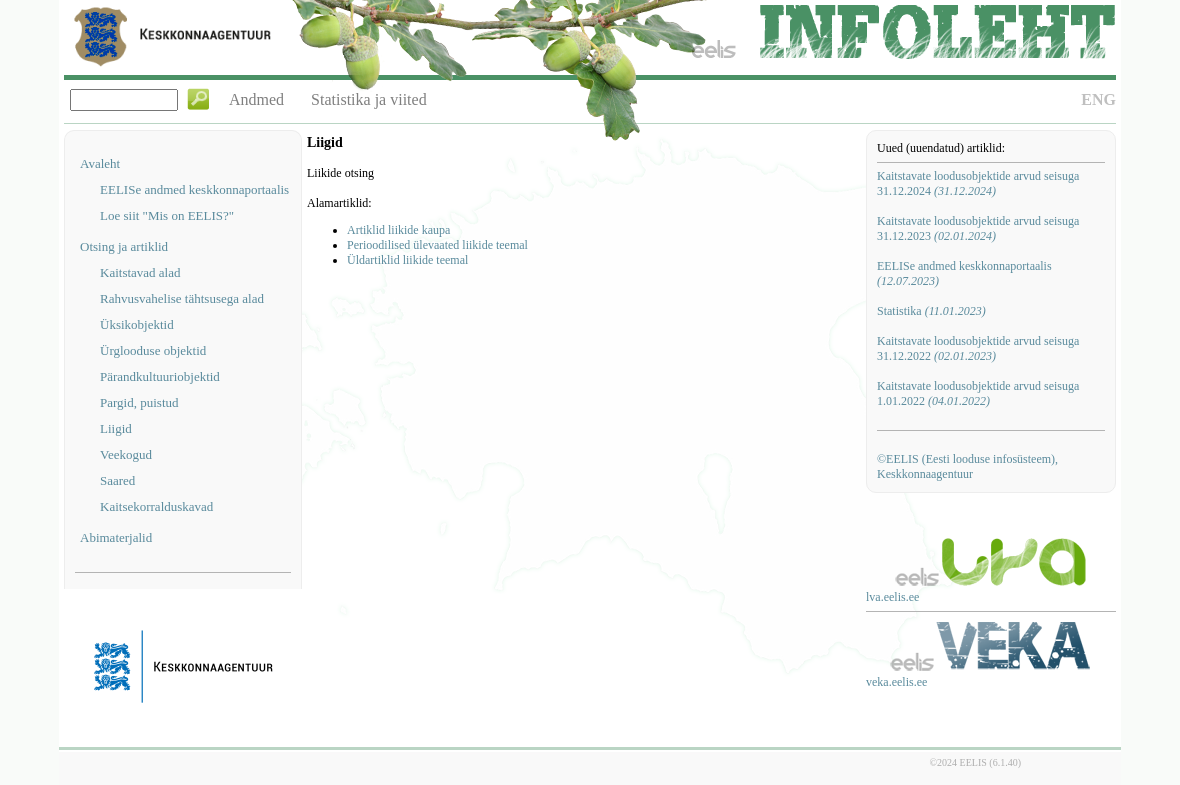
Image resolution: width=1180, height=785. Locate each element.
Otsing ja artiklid (124, 246)
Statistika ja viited (369, 99)
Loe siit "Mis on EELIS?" (167, 215)
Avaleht (100, 163)
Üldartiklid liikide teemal (407, 260)
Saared (117, 480)
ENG (1098, 99)
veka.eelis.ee (896, 682)
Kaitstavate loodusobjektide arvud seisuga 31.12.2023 (978, 228)
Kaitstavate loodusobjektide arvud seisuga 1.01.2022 (978, 393)
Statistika (931, 311)
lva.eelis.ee (892, 597)
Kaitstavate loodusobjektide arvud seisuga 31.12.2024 (978, 183)
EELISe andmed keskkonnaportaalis (194, 189)
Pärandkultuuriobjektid (160, 376)
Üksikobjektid (137, 324)
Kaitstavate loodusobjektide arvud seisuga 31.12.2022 (978, 348)
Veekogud (126, 454)
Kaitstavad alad (140, 272)
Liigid (116, 428)
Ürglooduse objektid (153, 350)
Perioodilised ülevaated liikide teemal (437, 245)
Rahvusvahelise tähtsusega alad (182, 298)
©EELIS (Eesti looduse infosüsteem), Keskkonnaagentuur (967, 466)
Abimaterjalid (116, 537)
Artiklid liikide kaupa (398, 230)
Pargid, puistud (139, 402)
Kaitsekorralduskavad (156, 506)
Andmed (256, 99)
